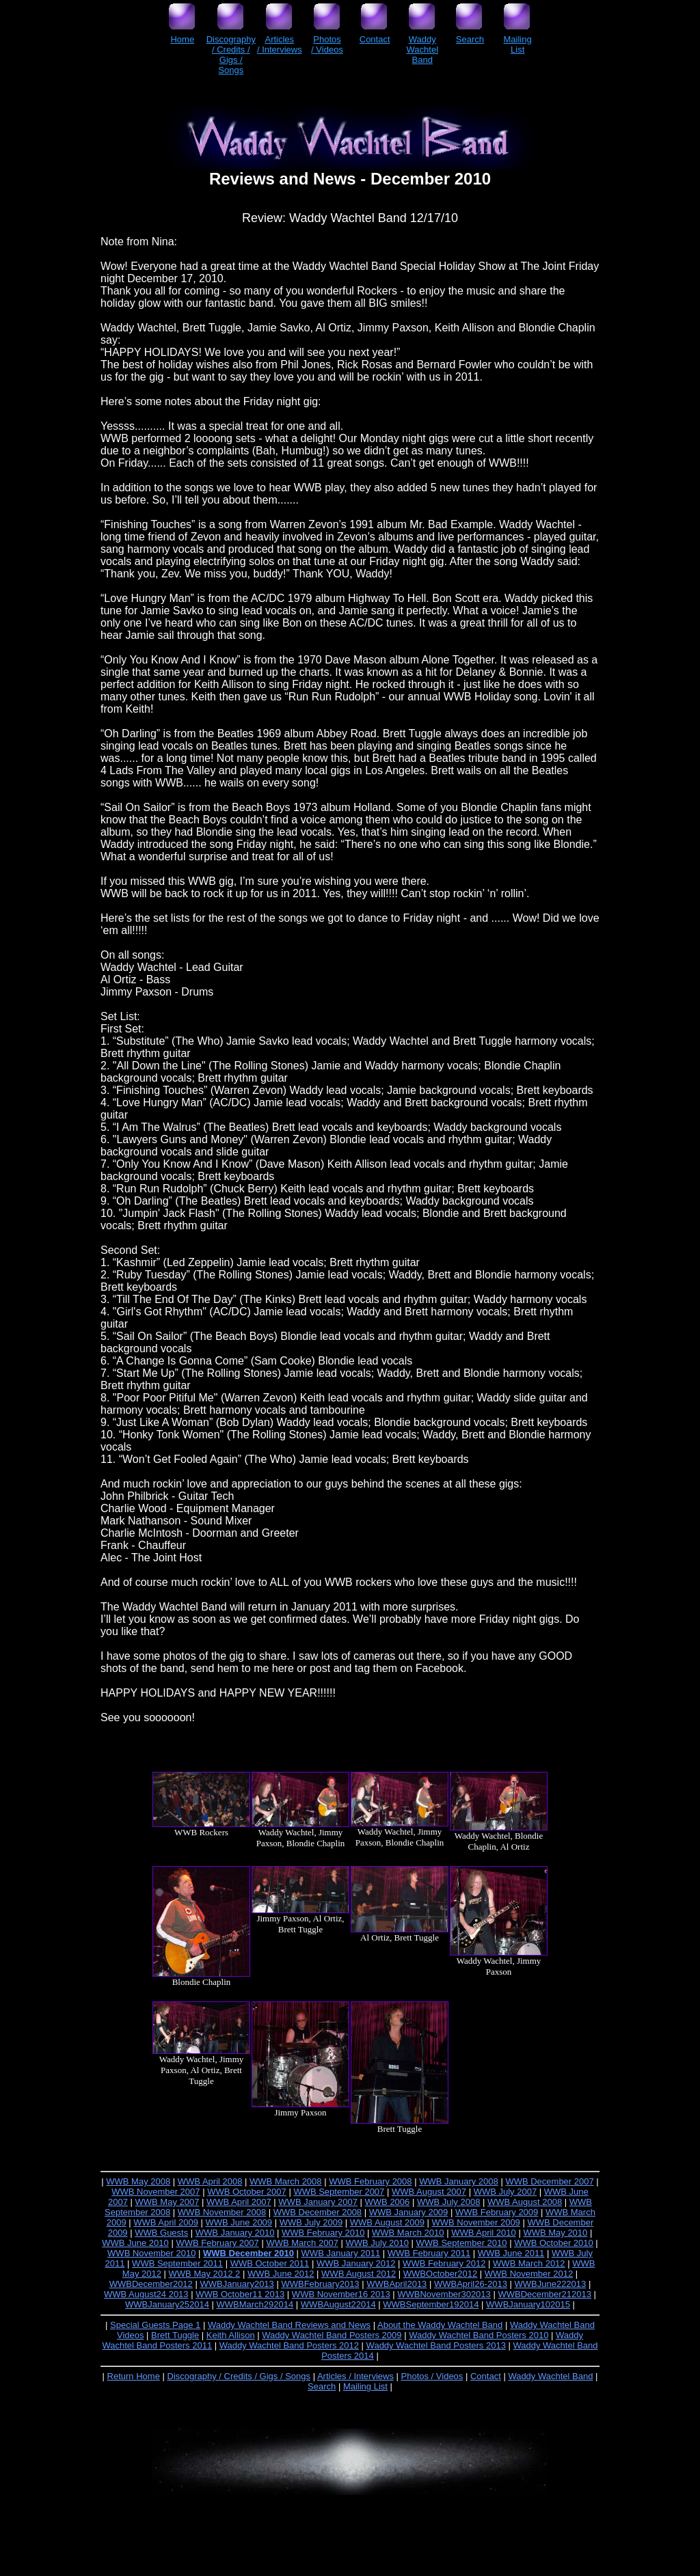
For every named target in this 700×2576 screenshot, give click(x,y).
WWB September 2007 (338, 2192)
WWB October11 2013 (240, 2294)
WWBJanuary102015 (528, 2304)
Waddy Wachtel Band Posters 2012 (289, 2345)
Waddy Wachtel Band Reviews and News (289, 2325)
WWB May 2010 (555, 2233)
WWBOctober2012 (440, 2274)
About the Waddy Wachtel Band (439, 2325)
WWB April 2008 (210, 2181)
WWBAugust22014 (338, 2304)
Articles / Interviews (355, 2376)
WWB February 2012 (444, 2263)
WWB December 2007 (549, 2181)
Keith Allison (230, 2335)
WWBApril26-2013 (470, 2284)
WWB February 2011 (429, 2253)
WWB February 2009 (496, 2212)
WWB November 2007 (155, 2192)
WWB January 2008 (458, 2181)
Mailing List (365, 2386)
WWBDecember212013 (544, 2294)
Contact (485, 2376)
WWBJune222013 (551, 2284)
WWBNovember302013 (444, 2294)
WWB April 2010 (483, 2233)
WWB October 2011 (270, 2263)
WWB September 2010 (461, 2243)
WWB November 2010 (151, 2253)
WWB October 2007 (246, 2192)
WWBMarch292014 (255, 2304)
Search (322, 2386)
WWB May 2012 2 (205, 2274)
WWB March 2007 (302, 2243)
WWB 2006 (387, 2202)
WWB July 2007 (505, 2192)
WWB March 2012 (529, 2263)
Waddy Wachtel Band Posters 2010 (478, 2335)
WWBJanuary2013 (236, 2284)
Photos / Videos (432, 2376)
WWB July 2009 (311, 2222)
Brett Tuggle (175, 2335)
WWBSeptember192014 (431, 2304)
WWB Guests (161, 2233)
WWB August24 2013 (146, 2294)
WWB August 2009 (387, 2222)
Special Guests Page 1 (155, 2325)
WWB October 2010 (553, 2243)
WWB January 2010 (235, 2233)
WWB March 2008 (285, 2181)
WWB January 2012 (356, 2263)
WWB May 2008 (138, 2181)
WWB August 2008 (524, 2202)
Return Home (133, 2376)
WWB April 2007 (238, 2202)
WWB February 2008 (370, 2181)
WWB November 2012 (529, 2274)
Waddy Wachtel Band (550, 2376)
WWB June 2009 (239, 2222)
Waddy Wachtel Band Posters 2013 (436, 2345)
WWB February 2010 (323, 2233)
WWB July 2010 (376, 2243)
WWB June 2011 (511, 2253)
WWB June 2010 (135, 2243)
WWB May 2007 (167, 2202)
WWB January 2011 (341, 2253)
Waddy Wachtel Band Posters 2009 (331, 2335)
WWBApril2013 (396, 2284)
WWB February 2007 (217, 2243)
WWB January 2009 (408, 2212)
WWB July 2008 (448, 2202)
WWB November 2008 (222, 2212)
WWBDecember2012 (151, 2284)
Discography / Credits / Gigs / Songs (239, 2376)
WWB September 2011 (177, 2263)
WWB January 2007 (318, 2202)
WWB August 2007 (429, 2192)
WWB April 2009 (165, 2222)
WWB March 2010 (408, 2233)
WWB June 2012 (280, 2274)
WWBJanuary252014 (167, 2304)
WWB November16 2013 (341, 2294)
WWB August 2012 (358, 2274)
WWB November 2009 (476, 2222)
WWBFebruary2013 (320, 2284)
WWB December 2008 (317, 2212)
